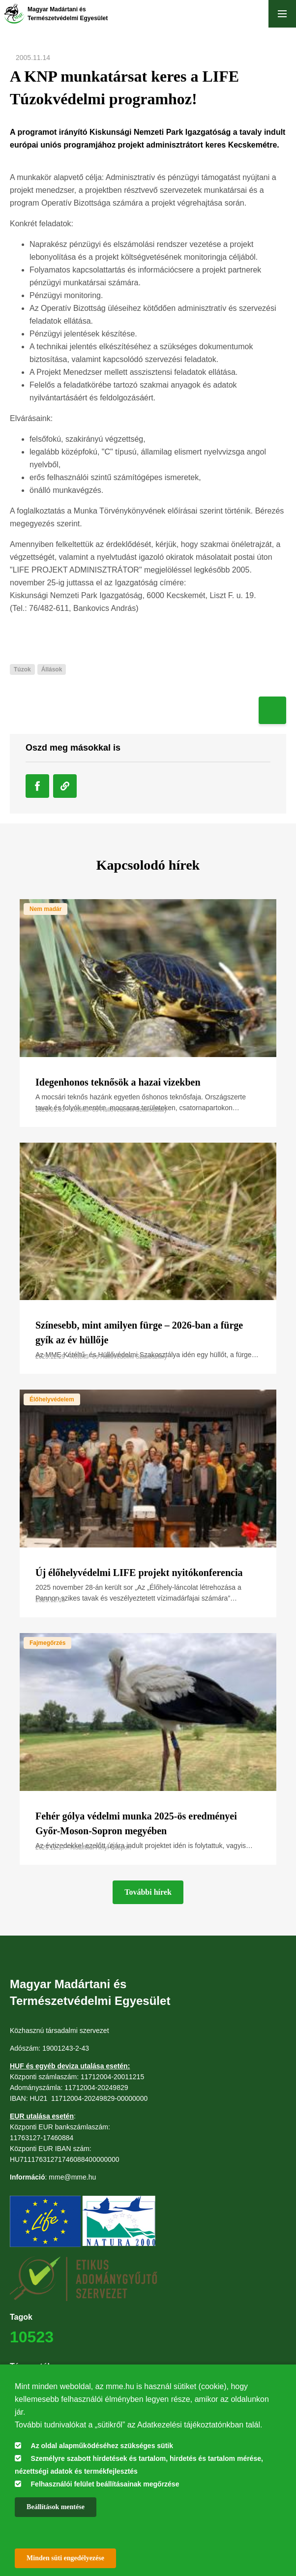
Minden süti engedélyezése (65, 2558)
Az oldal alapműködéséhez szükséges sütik (102, 2446)
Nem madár (45, 909)
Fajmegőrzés (47, 1642)
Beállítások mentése (56, 2507)
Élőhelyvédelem (52, 1399)
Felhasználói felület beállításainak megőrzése (105, 2484)
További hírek (148, 1892)
